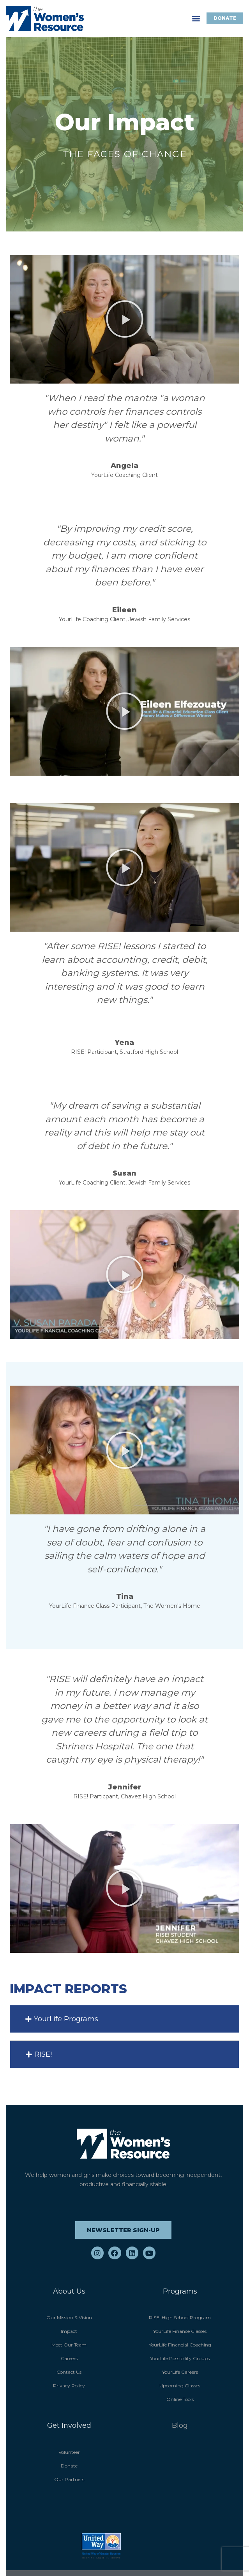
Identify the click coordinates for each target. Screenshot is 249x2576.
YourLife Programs (66, 2019)
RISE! (43, 2054)
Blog (180, 2425)
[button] (196, 18)
